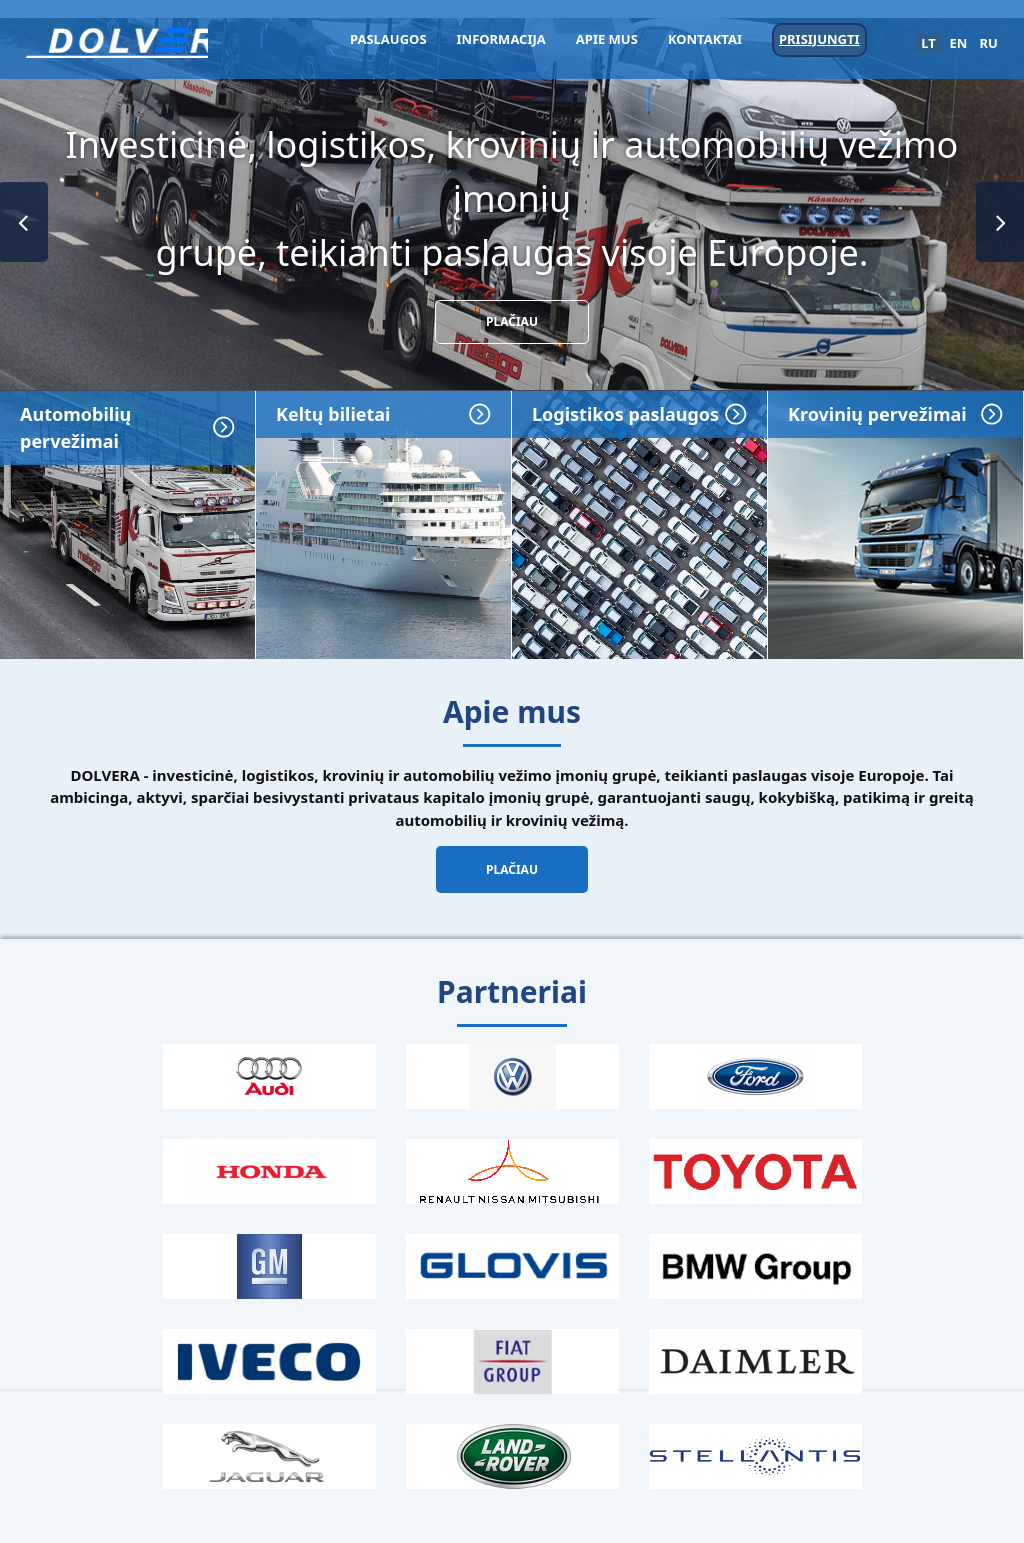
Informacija (501, 39)
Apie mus (607, 39)
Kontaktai (705, 39)
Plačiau (512, 321)
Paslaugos (388, 39)
